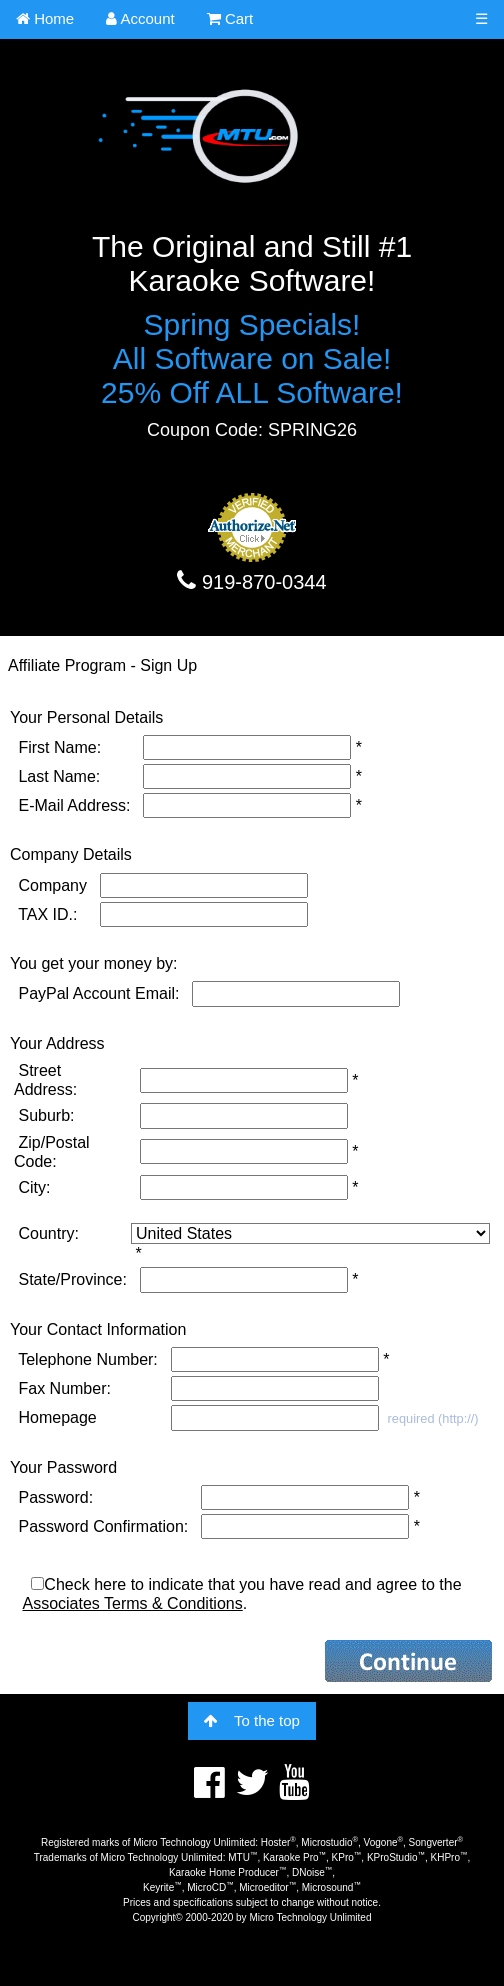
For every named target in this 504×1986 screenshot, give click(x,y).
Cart (230, 18)
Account (140, 18)
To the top (252, 1720)
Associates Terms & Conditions (132, 1603)
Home (45, 18)
